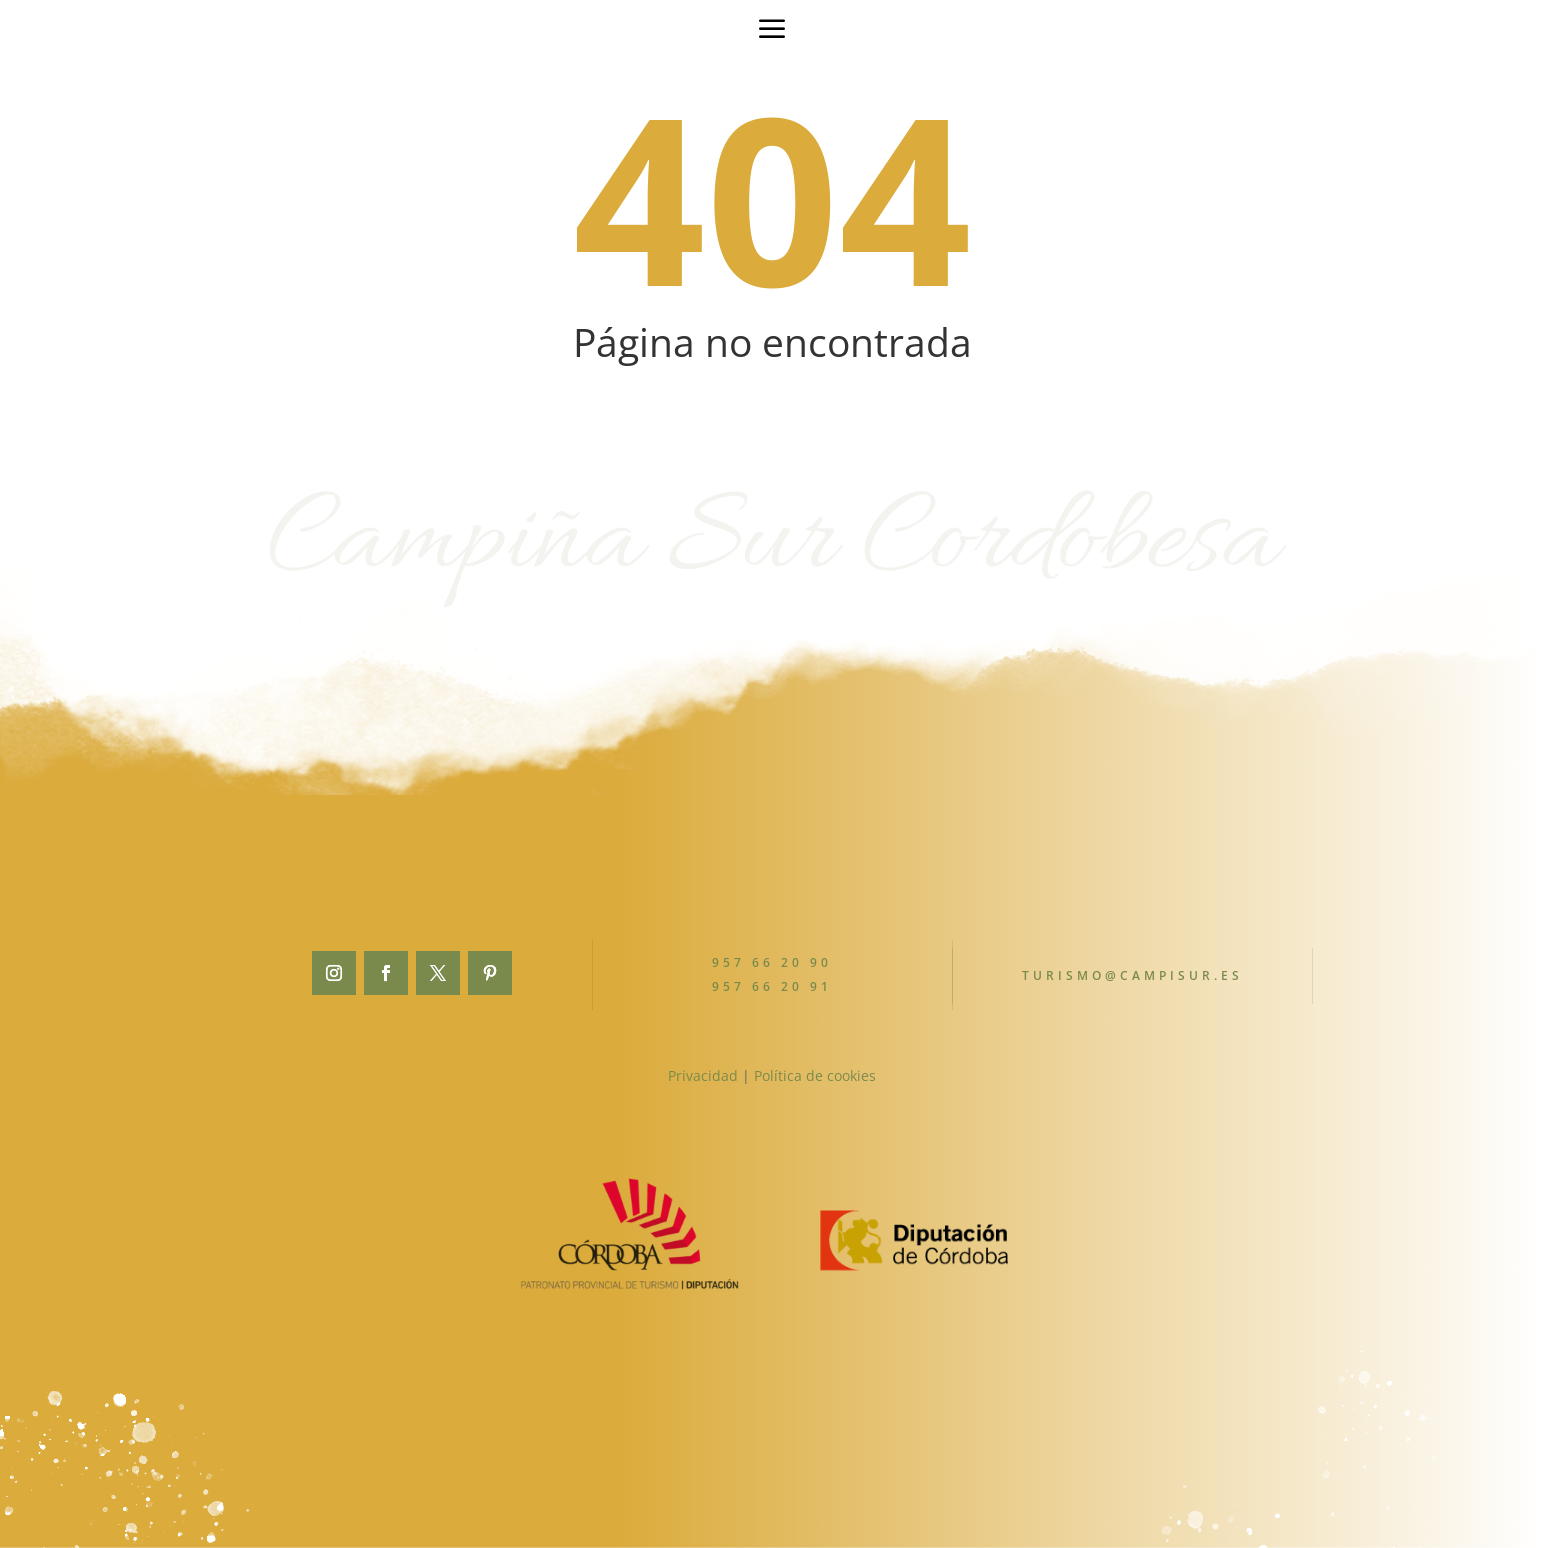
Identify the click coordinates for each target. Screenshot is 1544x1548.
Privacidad (703, 1075)
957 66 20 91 (772, 986)
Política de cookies (815, 1075)
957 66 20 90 (772, 963)
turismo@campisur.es (1132, 976)
